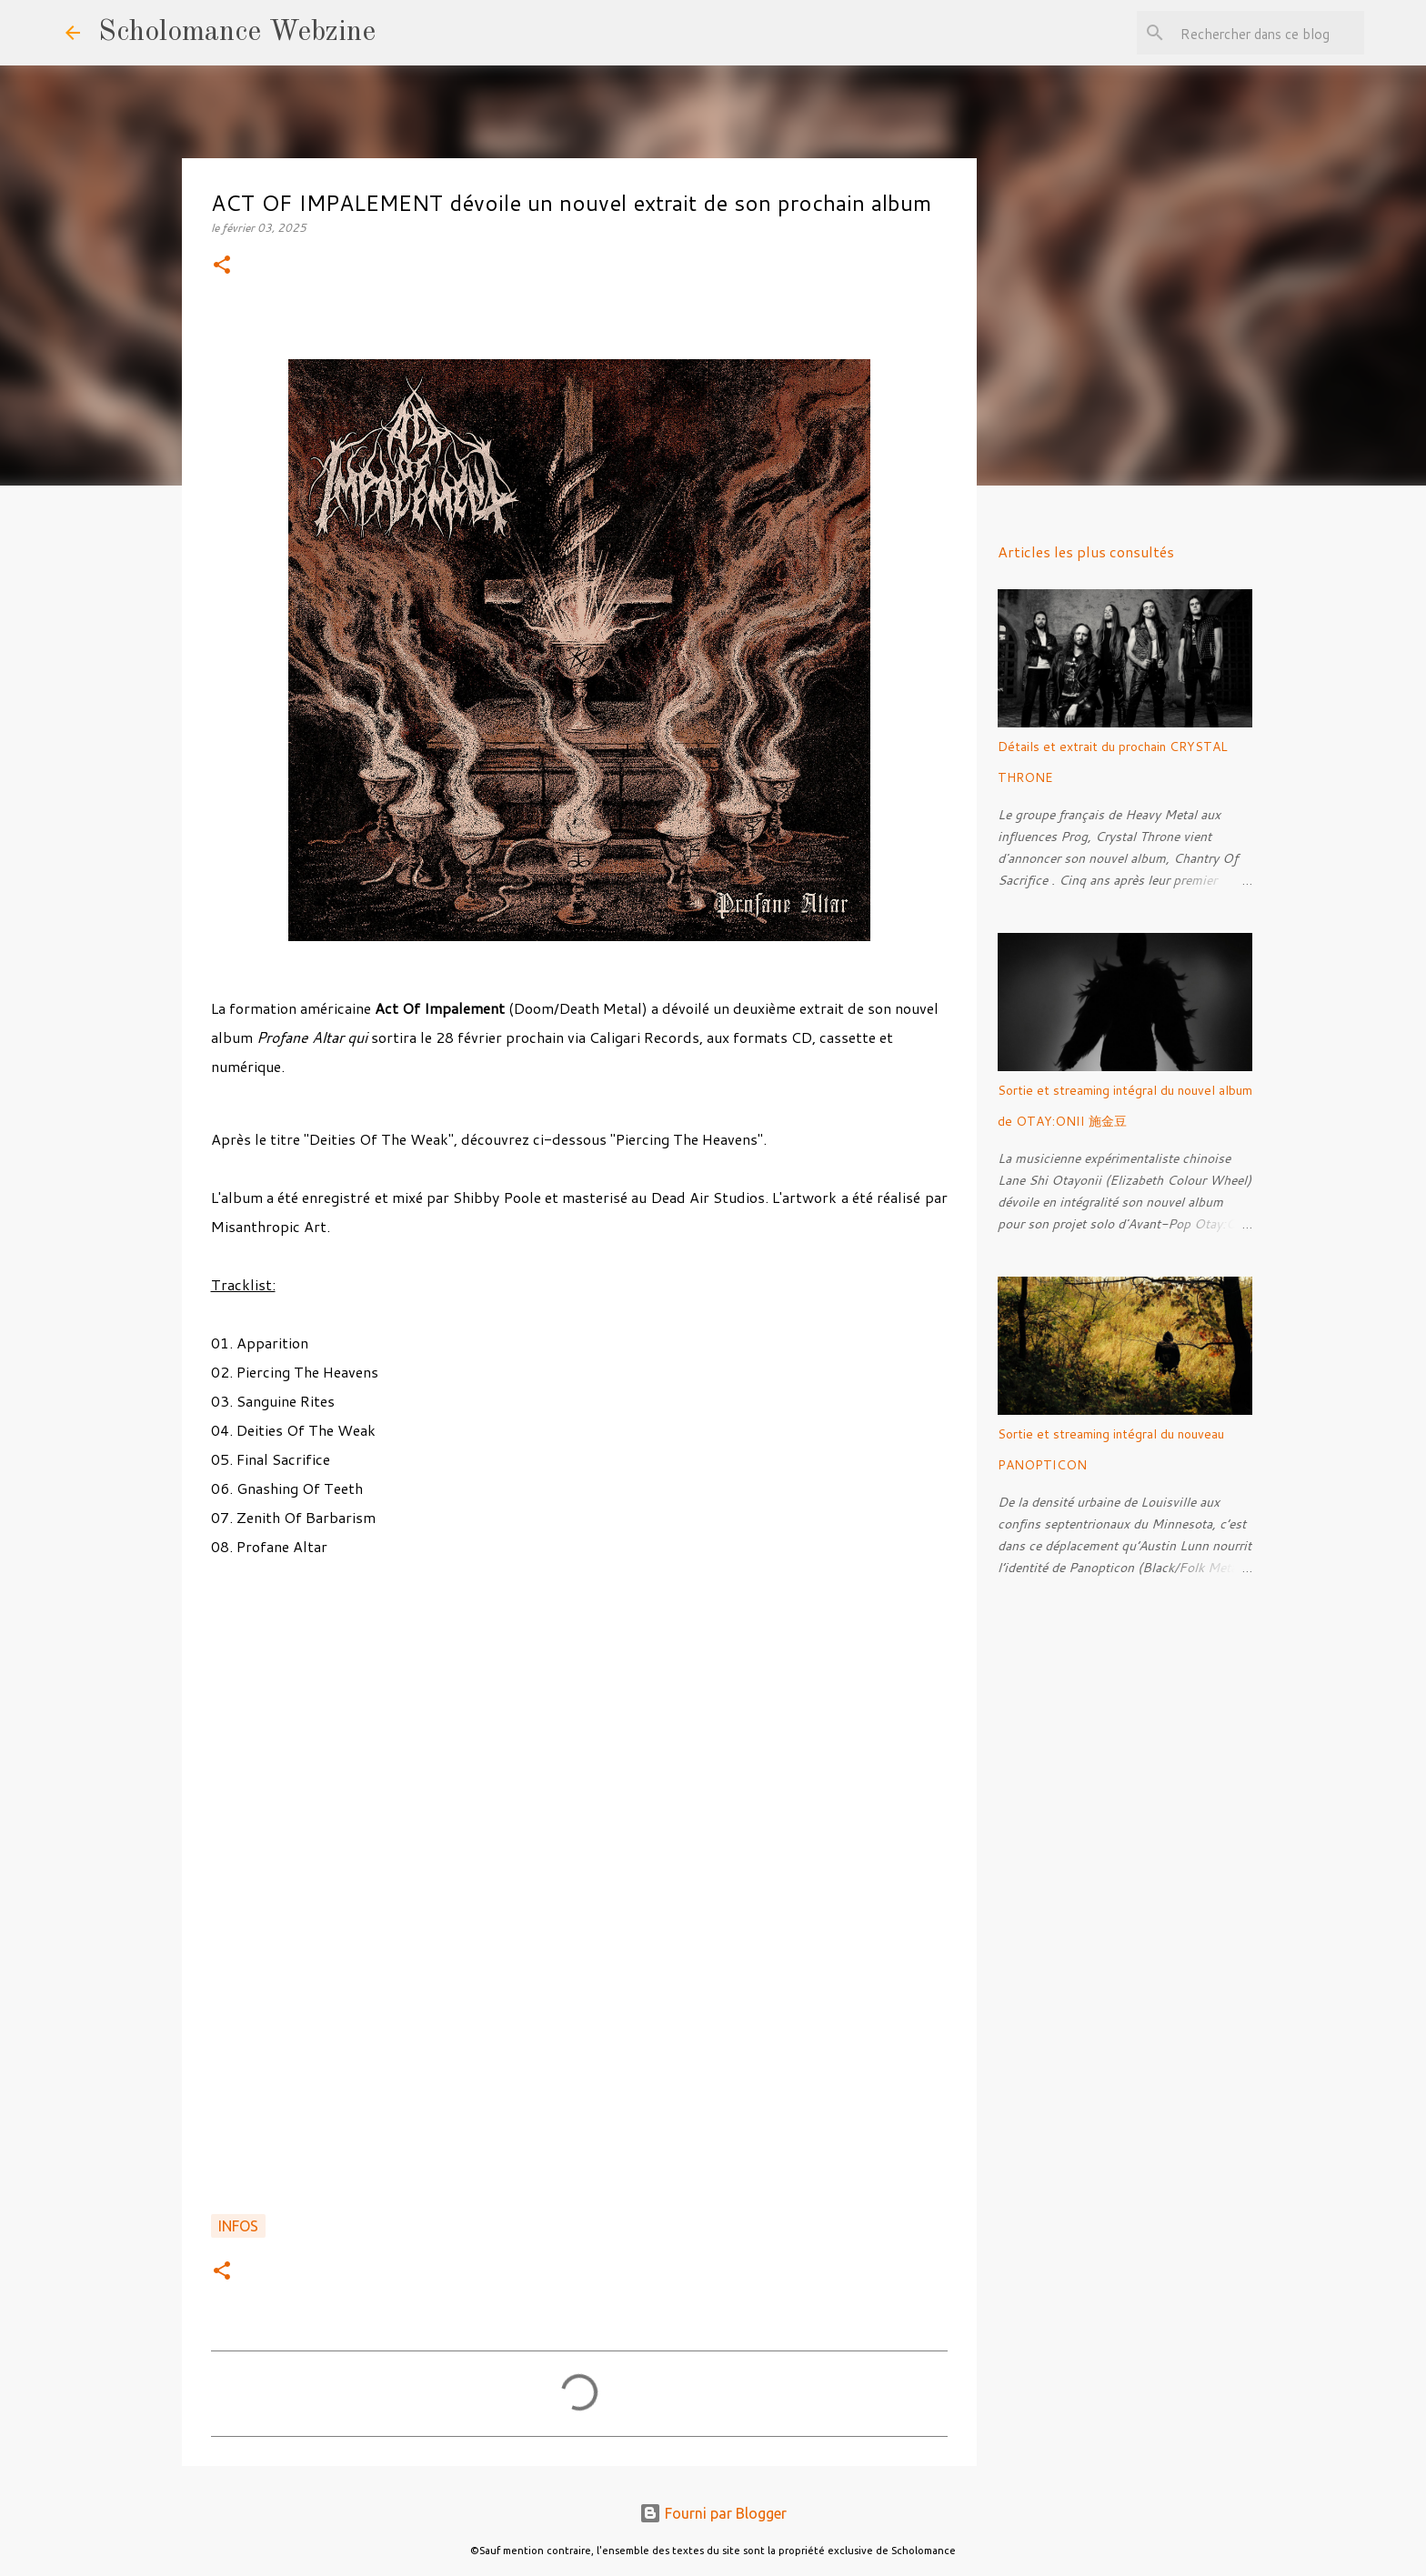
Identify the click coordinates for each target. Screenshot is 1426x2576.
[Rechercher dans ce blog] (1268, 33)
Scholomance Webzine (237, 32)
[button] (222, 266)
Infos (238, 2226)
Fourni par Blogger (713, 2513)
